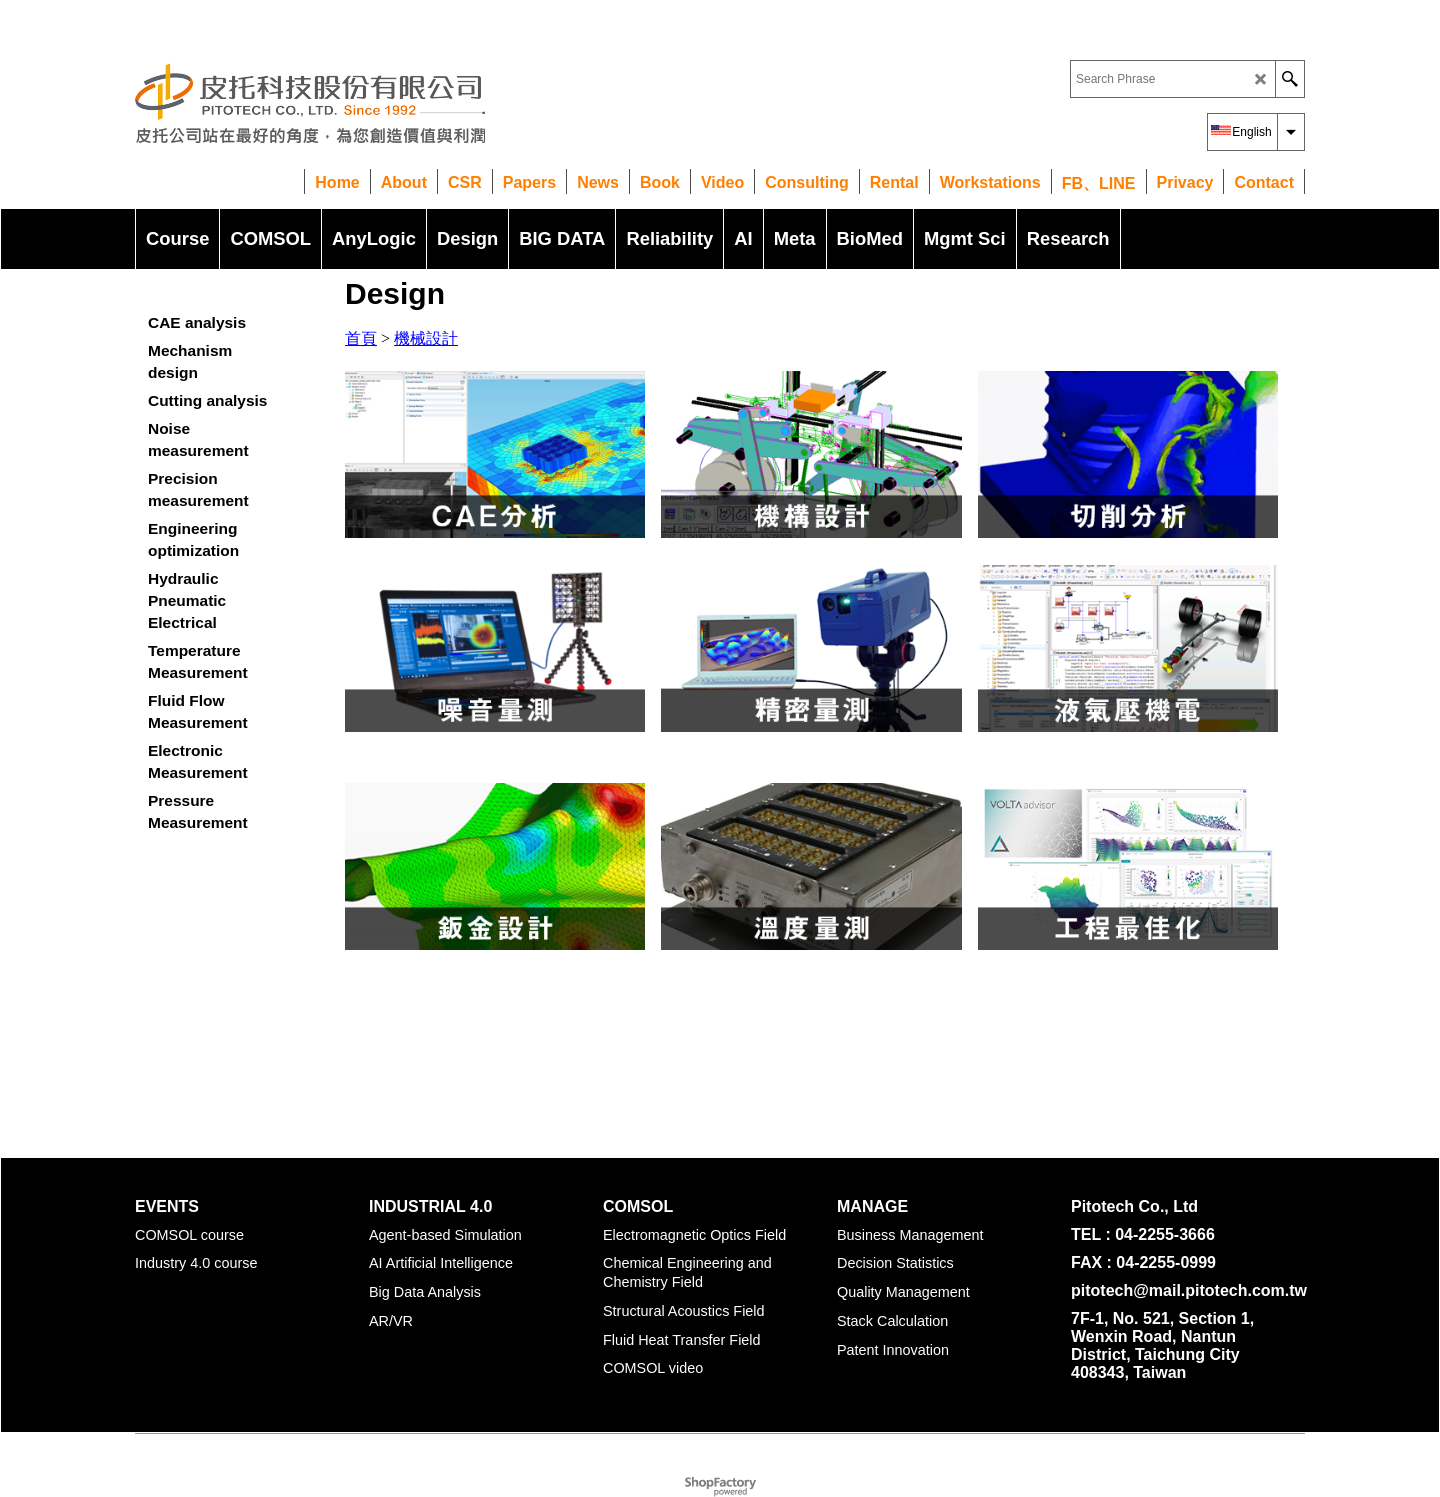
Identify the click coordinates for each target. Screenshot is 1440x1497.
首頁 (361, 338)
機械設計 (426, 338)
